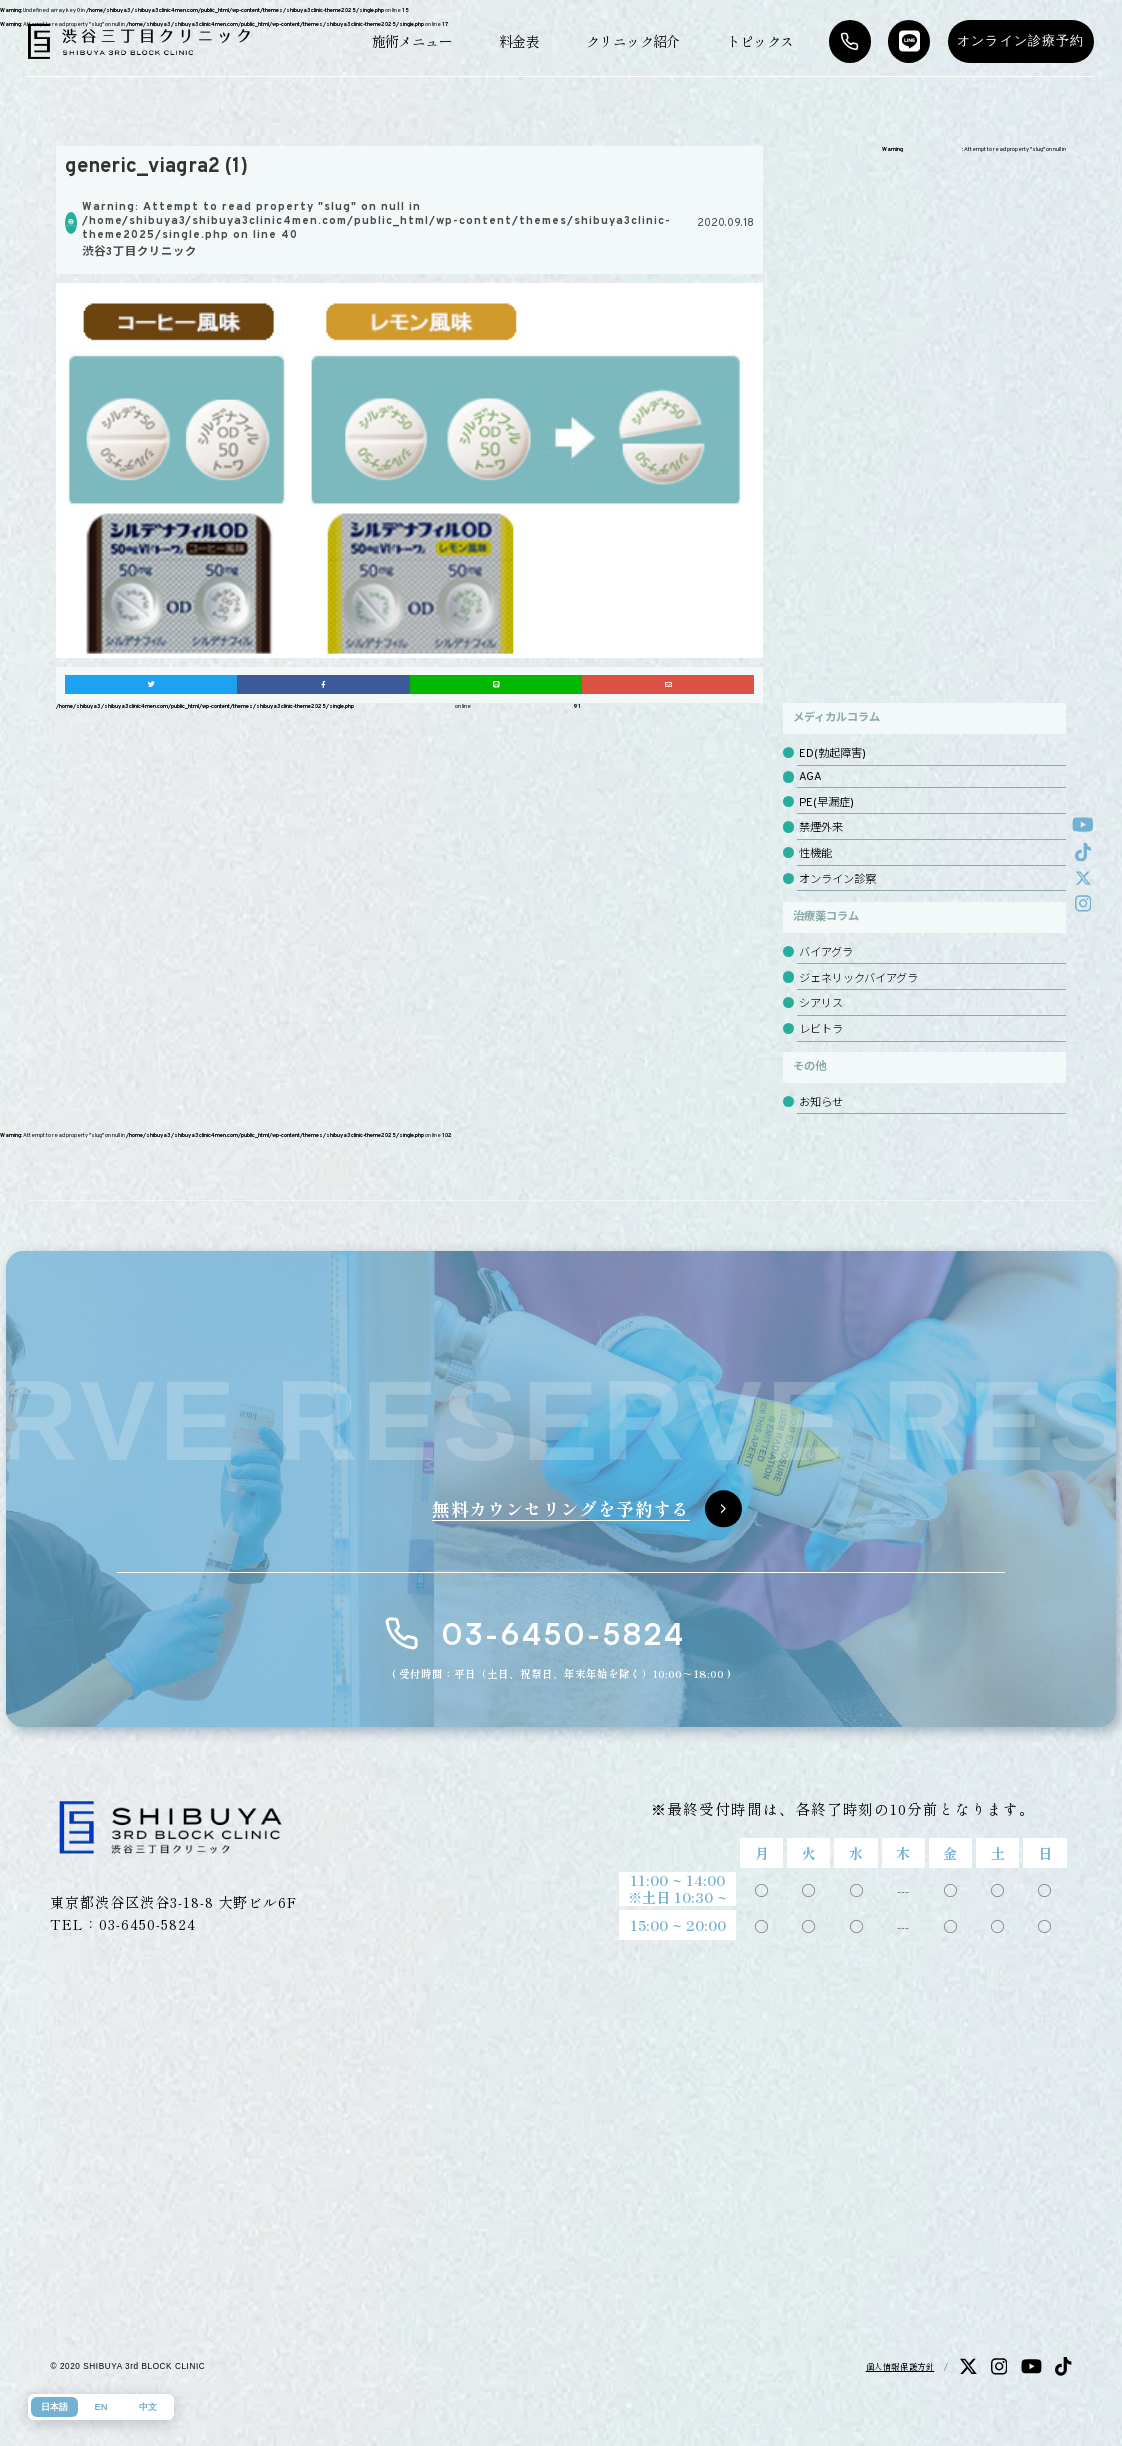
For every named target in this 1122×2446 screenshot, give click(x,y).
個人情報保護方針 (900, 2366)
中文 (148, 2407)
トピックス (760, 41)
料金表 (519, 41)
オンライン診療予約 (1021, 40)
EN (101, 2407)
